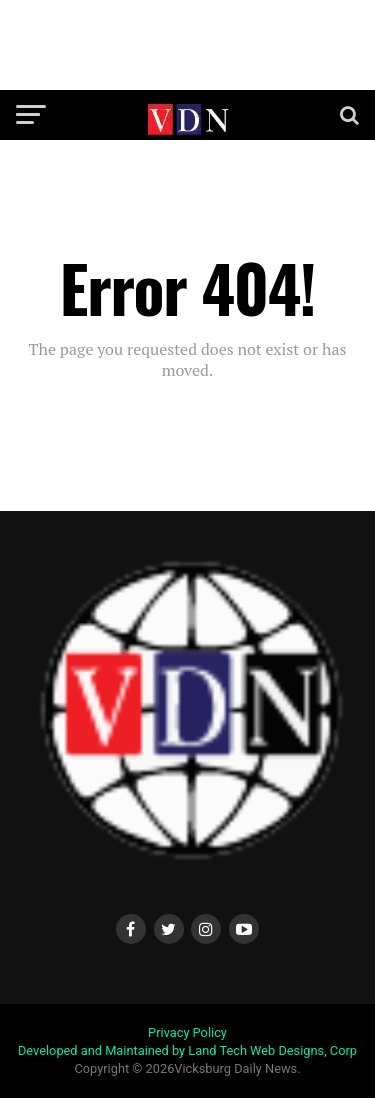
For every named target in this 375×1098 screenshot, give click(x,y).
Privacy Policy (187, 1032)
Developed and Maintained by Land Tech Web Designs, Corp (187, 1050)
